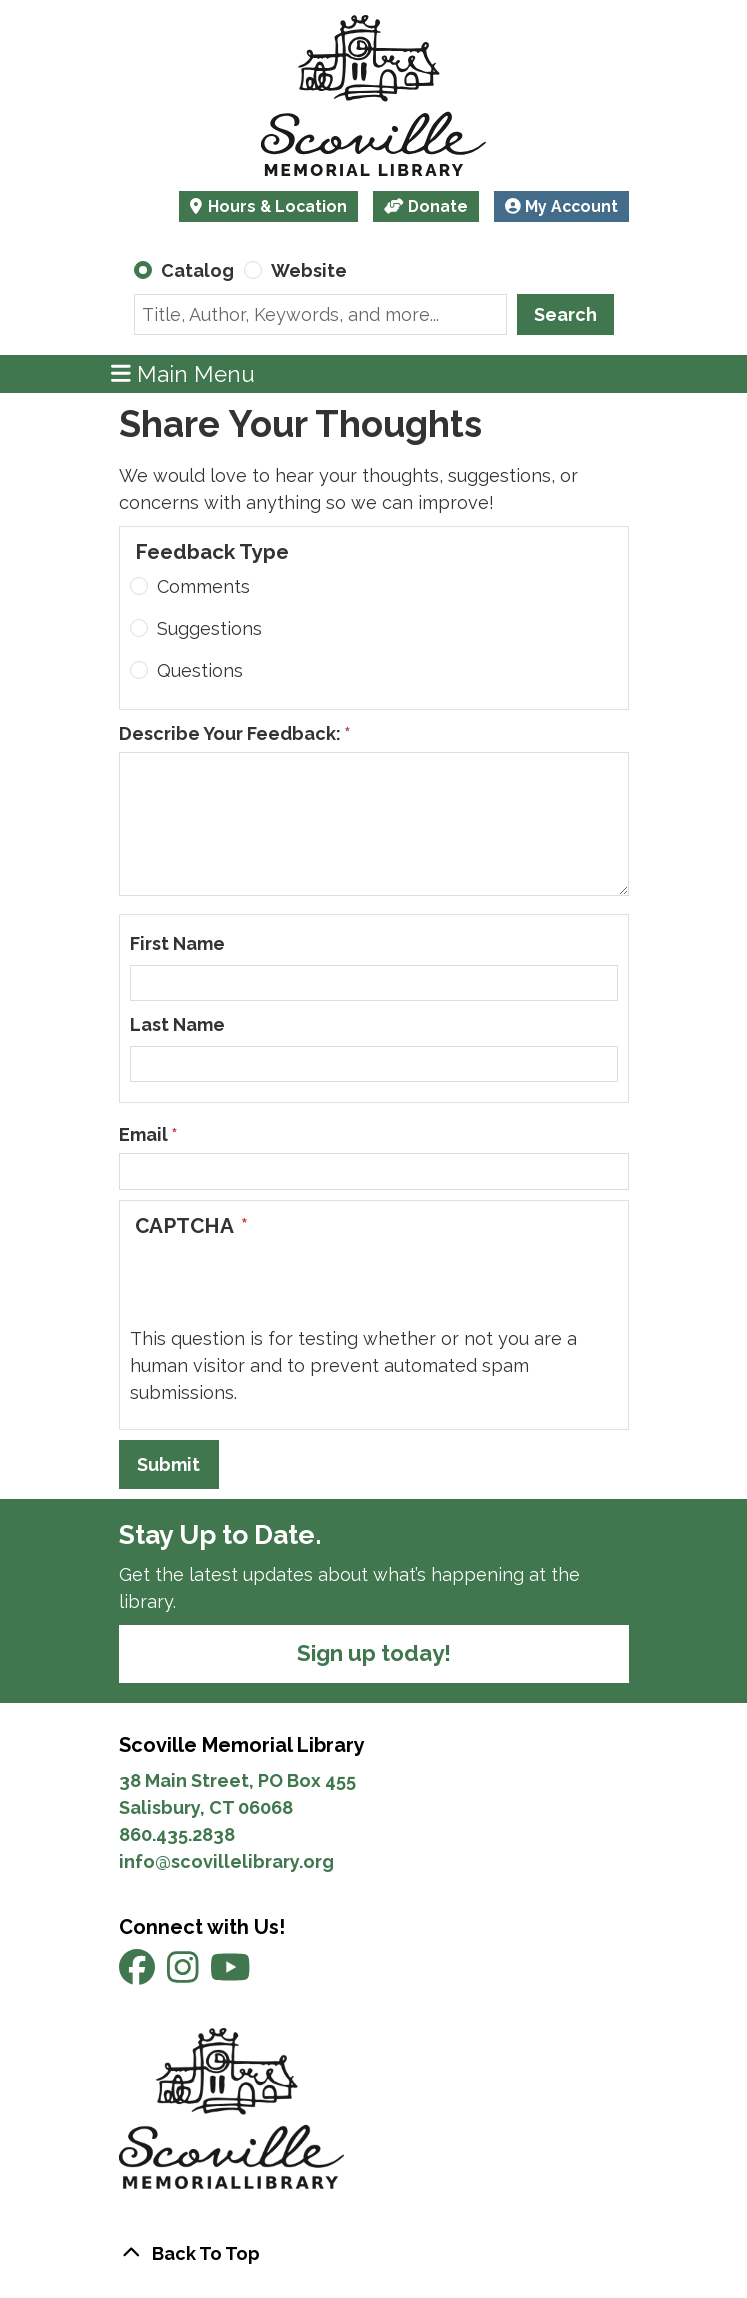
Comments (203, 586)
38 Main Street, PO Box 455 (237, 1780)
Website (309, 270)
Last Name (177, 1024)
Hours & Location (275, 206)
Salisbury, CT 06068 (208, 1807)
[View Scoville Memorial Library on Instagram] (185, 1974)
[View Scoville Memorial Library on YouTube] (230, 1974)
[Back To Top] (374, 2253)
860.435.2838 (177, 1834)
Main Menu (183, 373)
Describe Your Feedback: (230, 733)
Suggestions (209, 628)
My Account (561, 206)
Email (143, 1134)
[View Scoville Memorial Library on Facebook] (139, 1974)
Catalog (197, 270)
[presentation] (282, 1286)
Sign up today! (374, 1653)
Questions (200, 670)
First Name (177, 943)
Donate (426, 206)
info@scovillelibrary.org (226, 1861)
